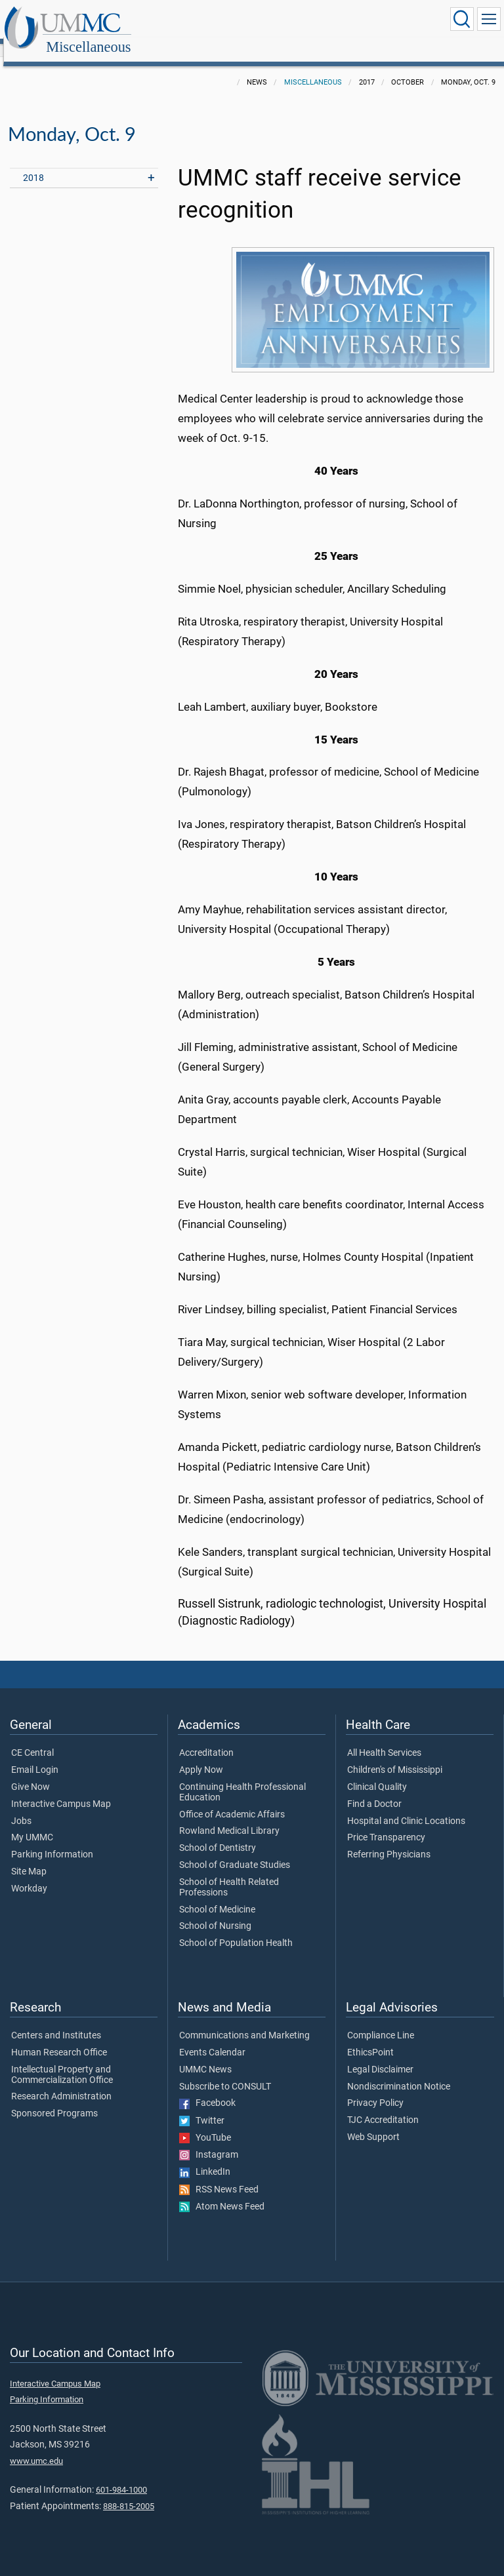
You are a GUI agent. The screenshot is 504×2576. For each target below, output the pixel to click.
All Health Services (384, 1739)
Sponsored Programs (54, 2099)
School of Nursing (215, 1912)
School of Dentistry (217, 1834)
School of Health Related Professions (229, 1873)
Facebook (207, 2089)
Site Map (29, 1857)
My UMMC (32, 1823)
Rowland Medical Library (229, 1817)
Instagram (208, 2140)
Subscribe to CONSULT (225, 2072)
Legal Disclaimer (380, 2055)
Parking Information (52, 1840)
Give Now (30, 1773)
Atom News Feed (221, 2192)
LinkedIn (204, 2157)
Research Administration (61, 2082)
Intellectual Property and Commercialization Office (62, 2060)
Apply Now (201, 1756)
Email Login (34, 1756)
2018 (33, 163)
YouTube (205, 2123)
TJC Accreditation (383, 2106)
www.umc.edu (36, 2446)
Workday (29, 1874)
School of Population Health (236, 1929)
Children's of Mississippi (394, 1756)
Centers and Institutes (56, 2021)
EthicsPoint (370, 2038)
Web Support (373, 2123)
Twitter (201, 2106)
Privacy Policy (375, 2089)
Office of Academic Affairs (232, 1800)
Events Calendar (212, 2038)
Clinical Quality (377, 1773)
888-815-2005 (128, 2492)
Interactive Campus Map (61, 1790)
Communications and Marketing (244, 2021)
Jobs (21, 1807)
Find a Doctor (374, 1790)
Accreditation (206, 1739)
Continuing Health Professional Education (242, 1778)
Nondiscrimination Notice (398, 2072)
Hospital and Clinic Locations (406, 1807)
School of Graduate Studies (234, 1851)
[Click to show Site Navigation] (489, 19)
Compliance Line (380, 2021)
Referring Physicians (388, 1840)
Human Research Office (59, 2038)
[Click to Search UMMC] (462, 19)
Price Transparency (386, 1823)
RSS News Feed (219, 2175)
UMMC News (205, 2055)
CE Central (32, 1739)
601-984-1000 (121, 2475)
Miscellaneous (216, 21)
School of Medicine (217, 1895)
